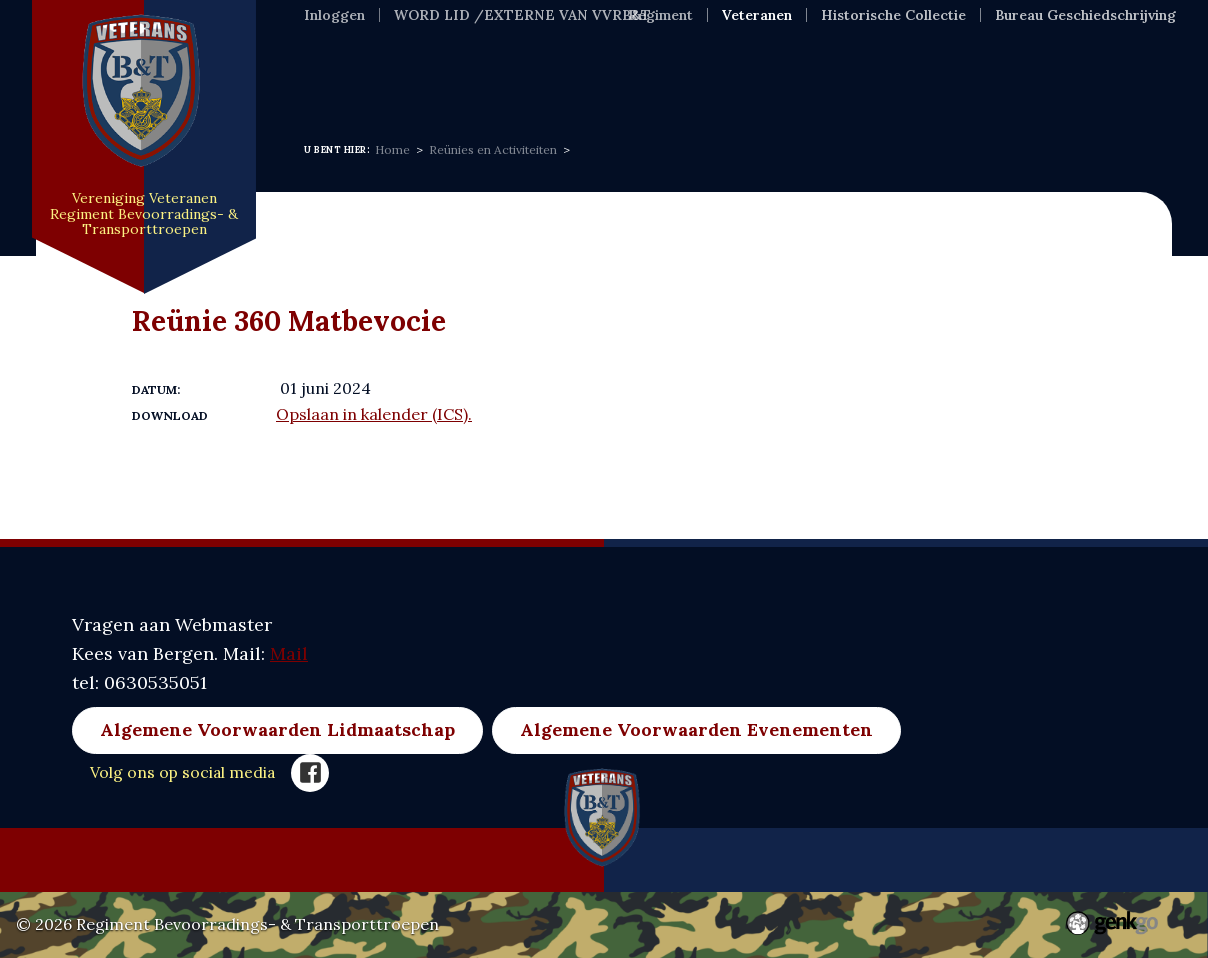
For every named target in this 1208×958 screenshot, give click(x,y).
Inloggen (334, 15)
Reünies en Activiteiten (493, 149)
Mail (289, 653)
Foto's (803, 65)
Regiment (660, 15)
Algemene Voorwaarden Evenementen (696, 729)
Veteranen (757, 15)
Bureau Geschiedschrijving (1085, 15)
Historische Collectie (893, 15)
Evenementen (678, 65)
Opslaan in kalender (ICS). (374, 414)
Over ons (537, 65)
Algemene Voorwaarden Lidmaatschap (277, 729)
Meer (890, 65)
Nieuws (426, 65)
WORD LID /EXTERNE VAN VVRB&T (522, 15)
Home (330, 65)
